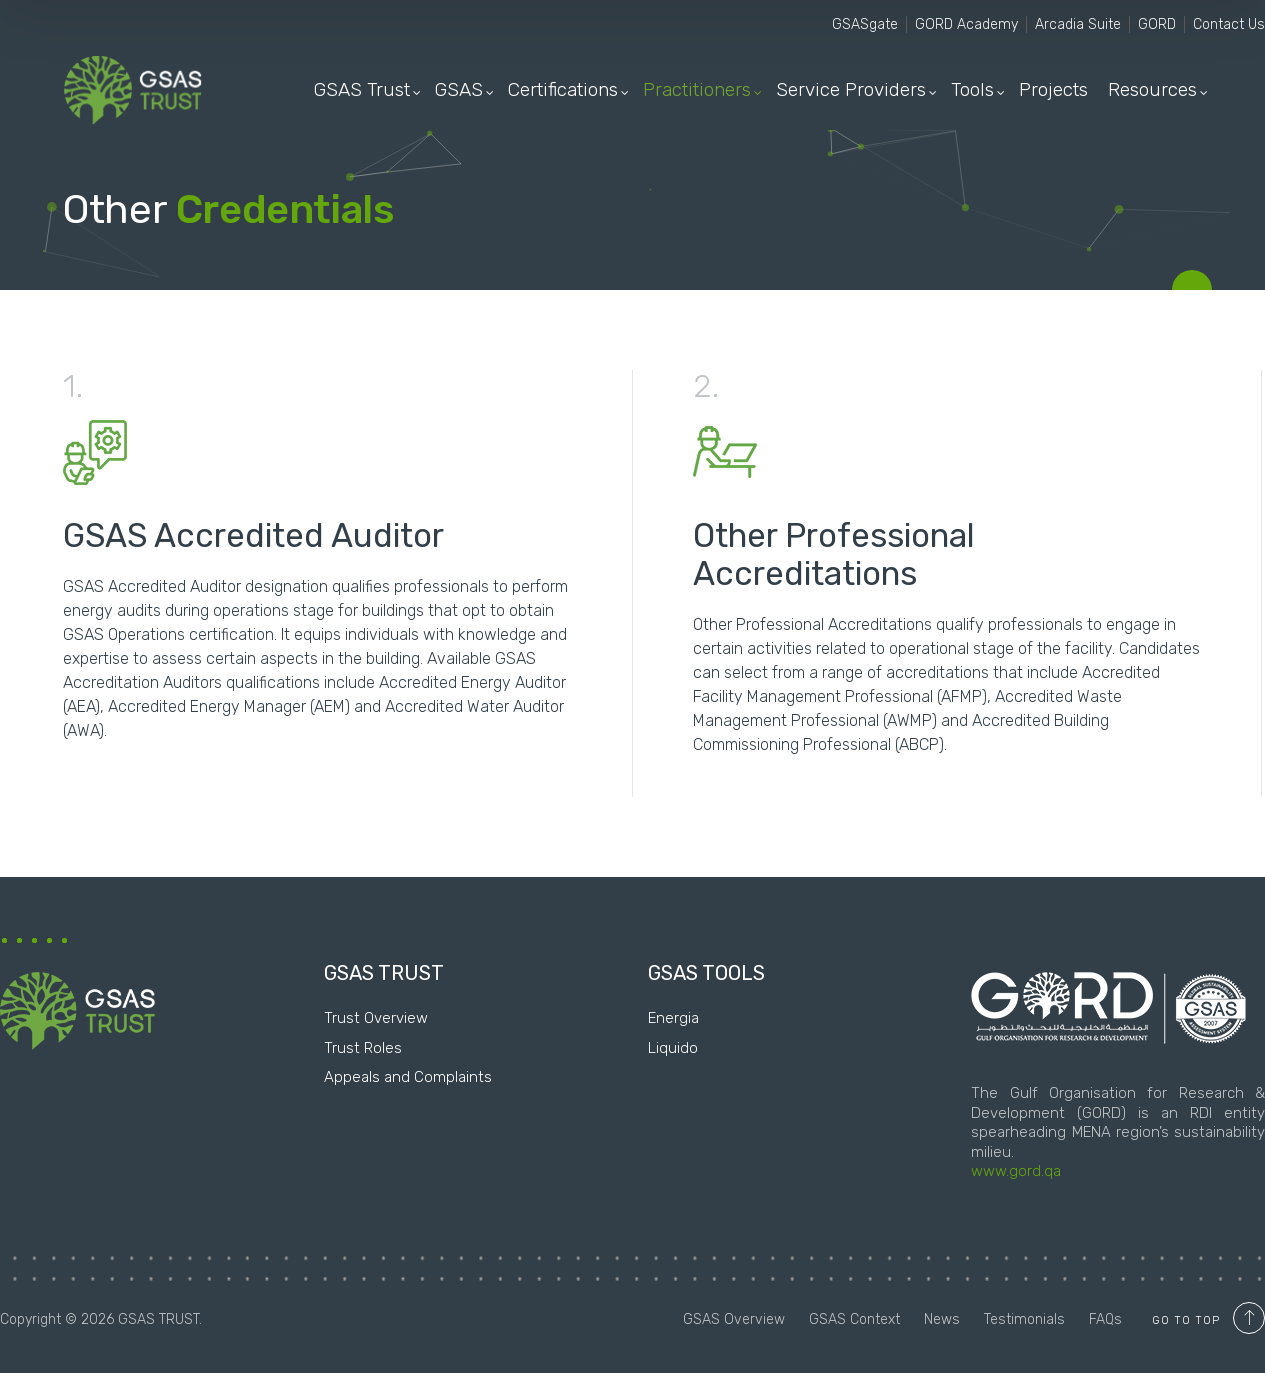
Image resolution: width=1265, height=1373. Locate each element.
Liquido (673, 1048)
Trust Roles (363, 1048)
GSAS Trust (362, 89)
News (944, 1319)
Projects (1053, 89)
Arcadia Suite (1078, 24)
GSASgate (865, 24)
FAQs (1105, 1319)
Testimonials (1026, 1319)
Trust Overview (376, 1018)
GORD (1157, 24)
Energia (673, 1018)
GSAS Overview (736, 1319)
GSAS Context (856, 1319)
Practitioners (697, 89)
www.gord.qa (1016, 1171)
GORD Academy (966, 24)
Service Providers (851, 89)
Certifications (563, 89)
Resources (1152, 89)
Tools (972, 89)
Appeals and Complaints (408, 1077)
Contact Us (1229, 24)
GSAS (459, 89)
